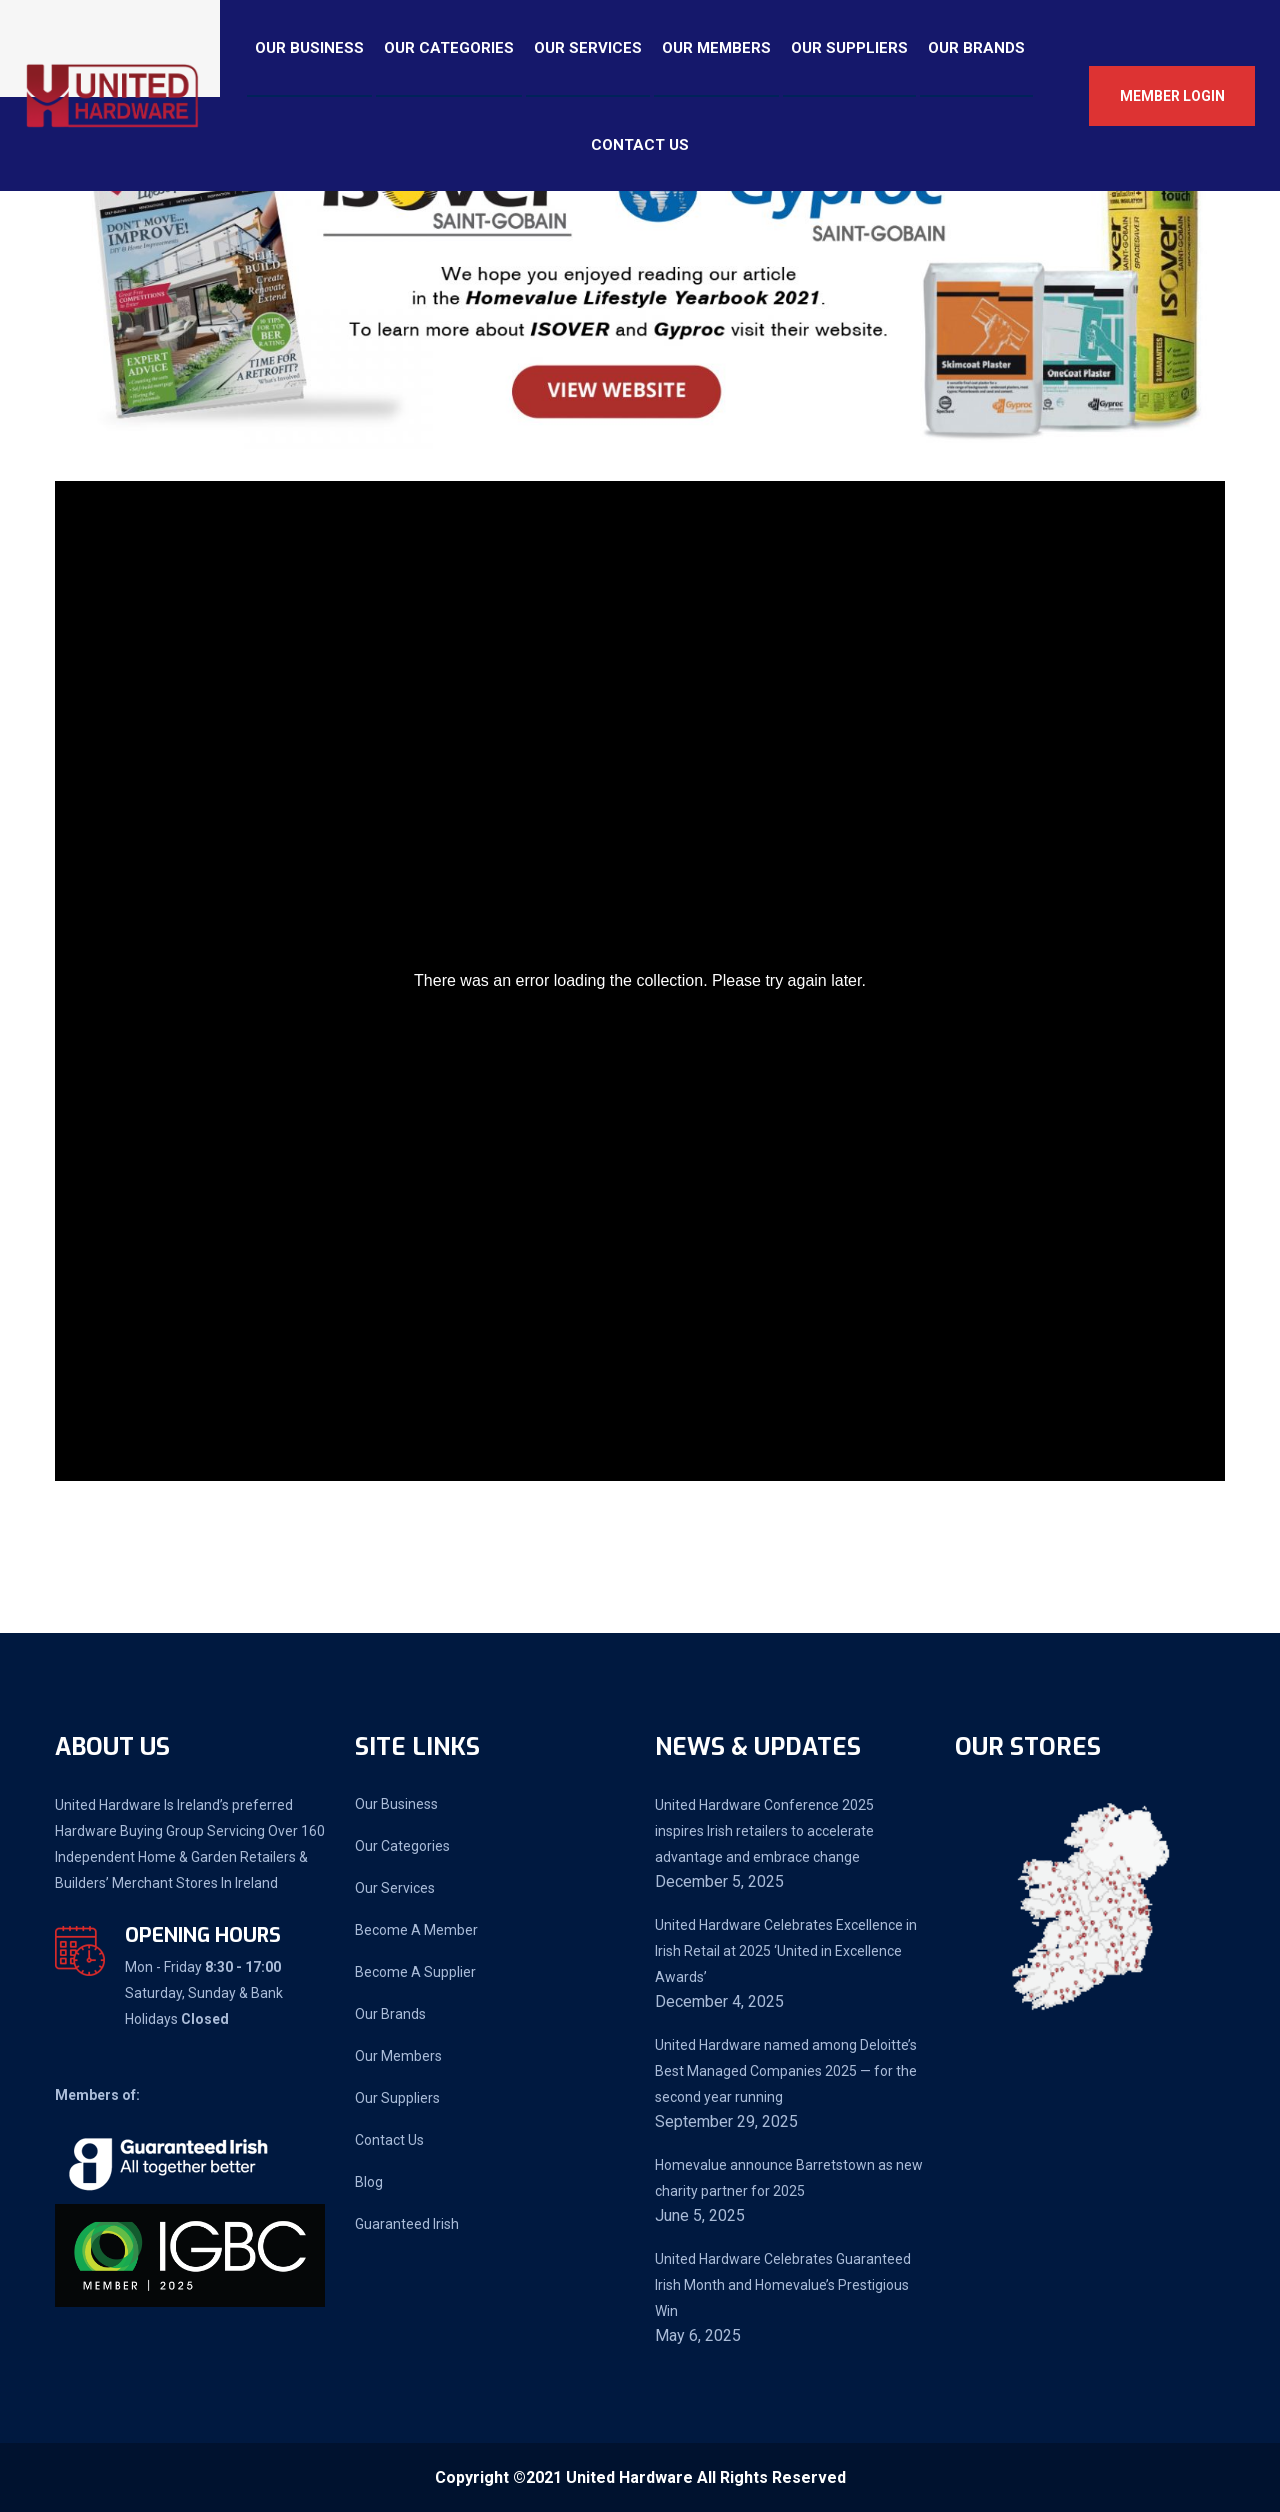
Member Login (1172, 96)
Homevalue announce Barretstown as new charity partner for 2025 (789, 2178)
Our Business (309, 48)
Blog (369, 2182)
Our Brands (976, 48)
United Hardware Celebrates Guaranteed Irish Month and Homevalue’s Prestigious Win (783, 2285)
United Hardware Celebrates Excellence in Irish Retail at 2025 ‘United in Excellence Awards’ (786, 1951)
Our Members (716, 48)
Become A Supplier (415, 1972)
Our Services (588, 48)
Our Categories (449, 48)
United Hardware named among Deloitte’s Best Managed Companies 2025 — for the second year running (786, 2071)
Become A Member (416, 1930)
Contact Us (640, 145)
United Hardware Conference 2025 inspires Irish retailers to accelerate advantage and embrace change (764, 1831)
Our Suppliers (849, 48)
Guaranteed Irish (407, 2224)
